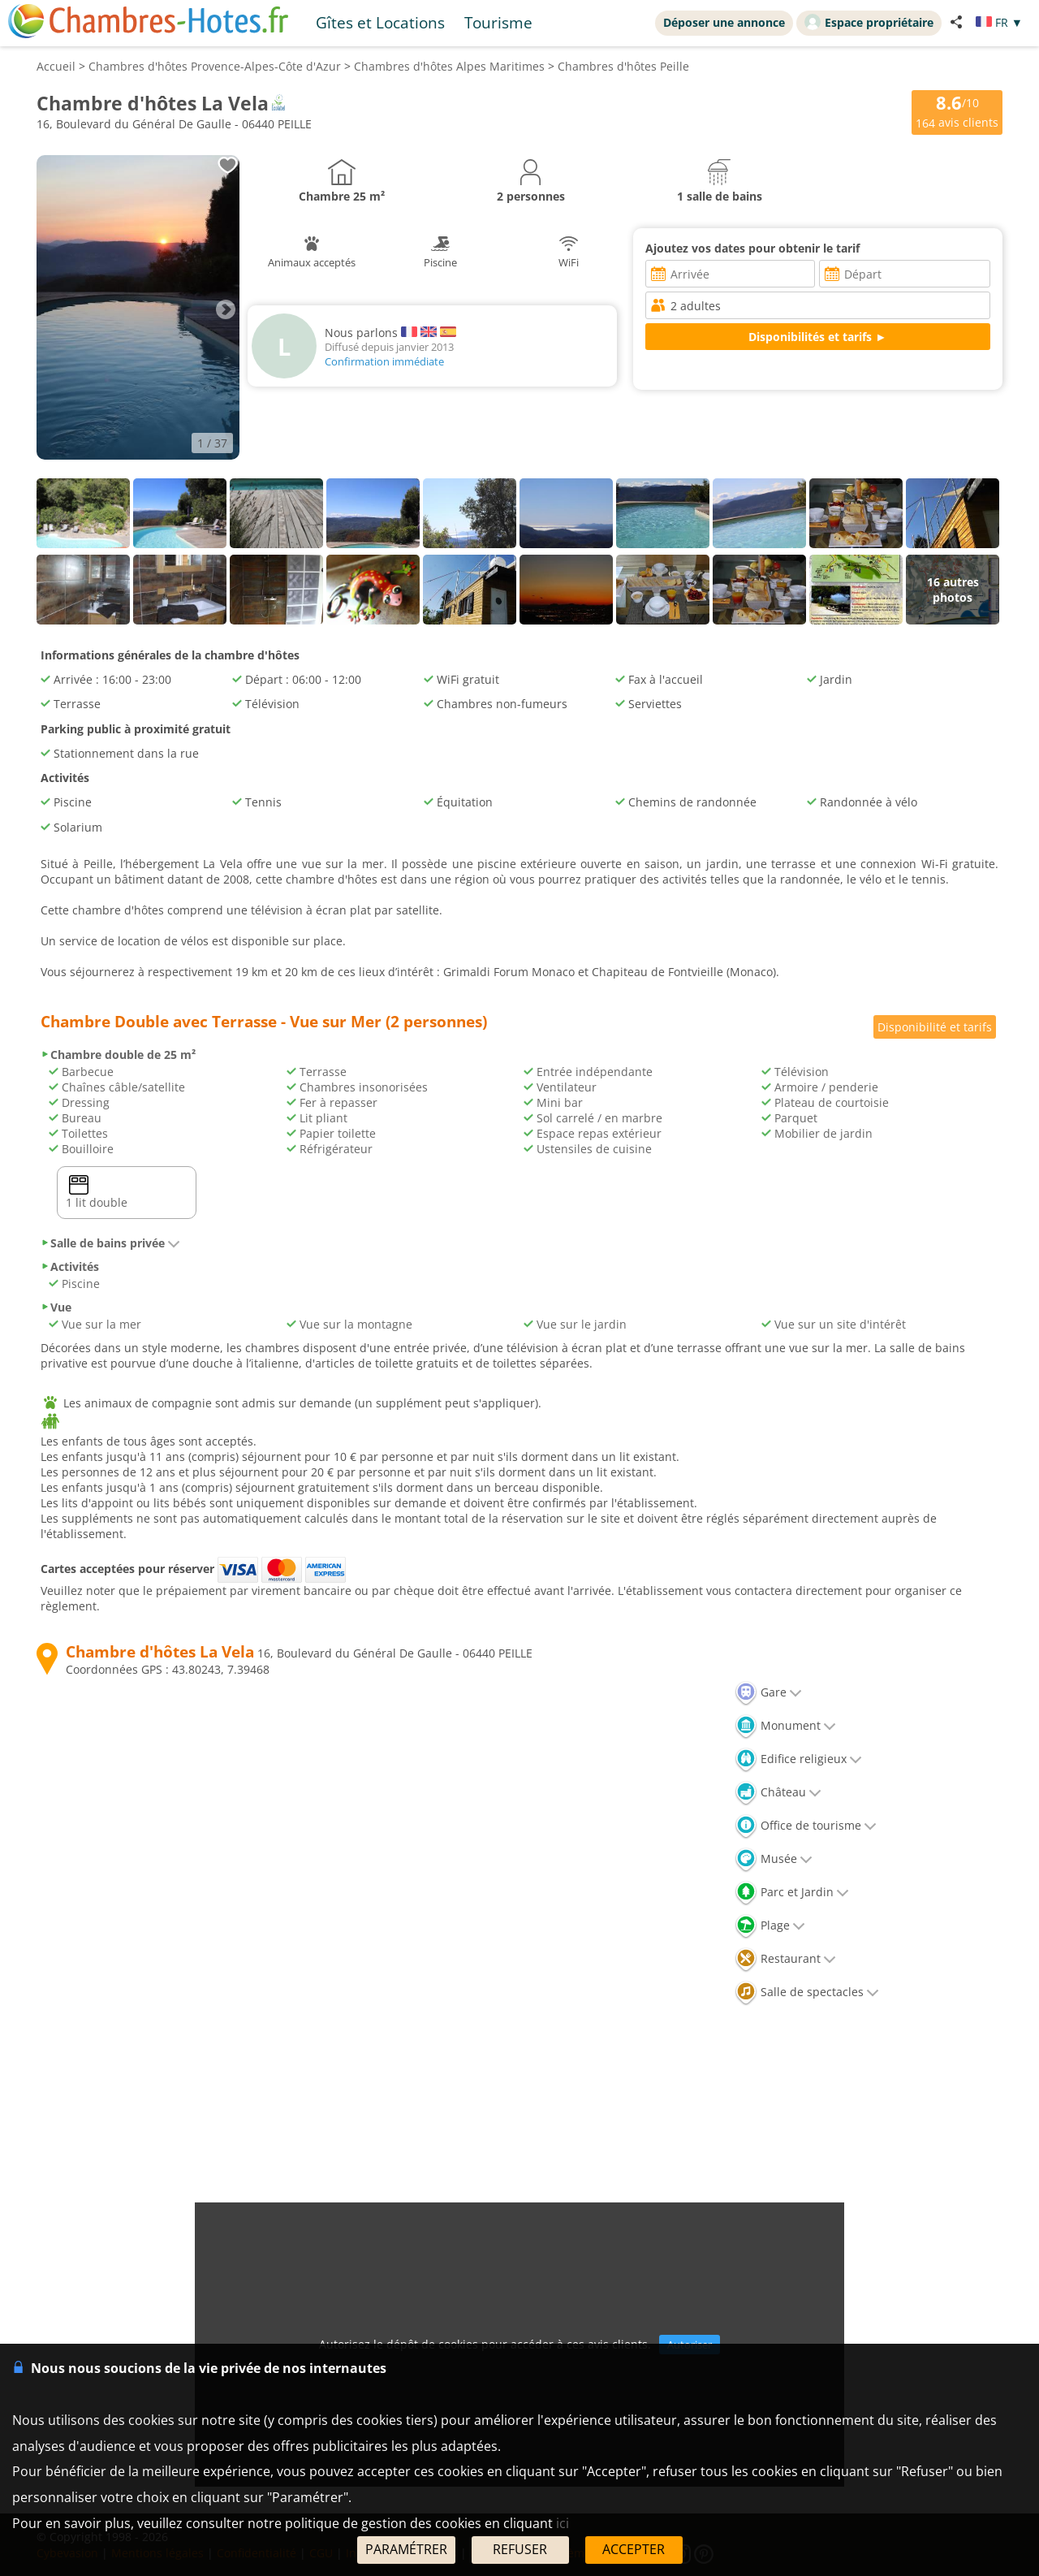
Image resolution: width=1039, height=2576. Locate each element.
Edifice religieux (798, 1758)
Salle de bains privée (110, 1243)
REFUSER (520, 2549)
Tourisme (498, 22)
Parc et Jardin (792, 1892)
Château (778, 1792)
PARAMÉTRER (406, 2549)
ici (562, 2523)
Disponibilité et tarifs (934, 1027)
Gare (768, 1692)
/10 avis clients (957, 111)
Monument (785, 1725)
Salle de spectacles (807, 1991)
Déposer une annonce (724, 22)
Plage (770, 1925)
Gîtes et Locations (380, 22)
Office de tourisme (806, 1825)
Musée (774, 1858)
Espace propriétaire (868, 22)
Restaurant (785, 1958)
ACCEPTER (633, 2549)
